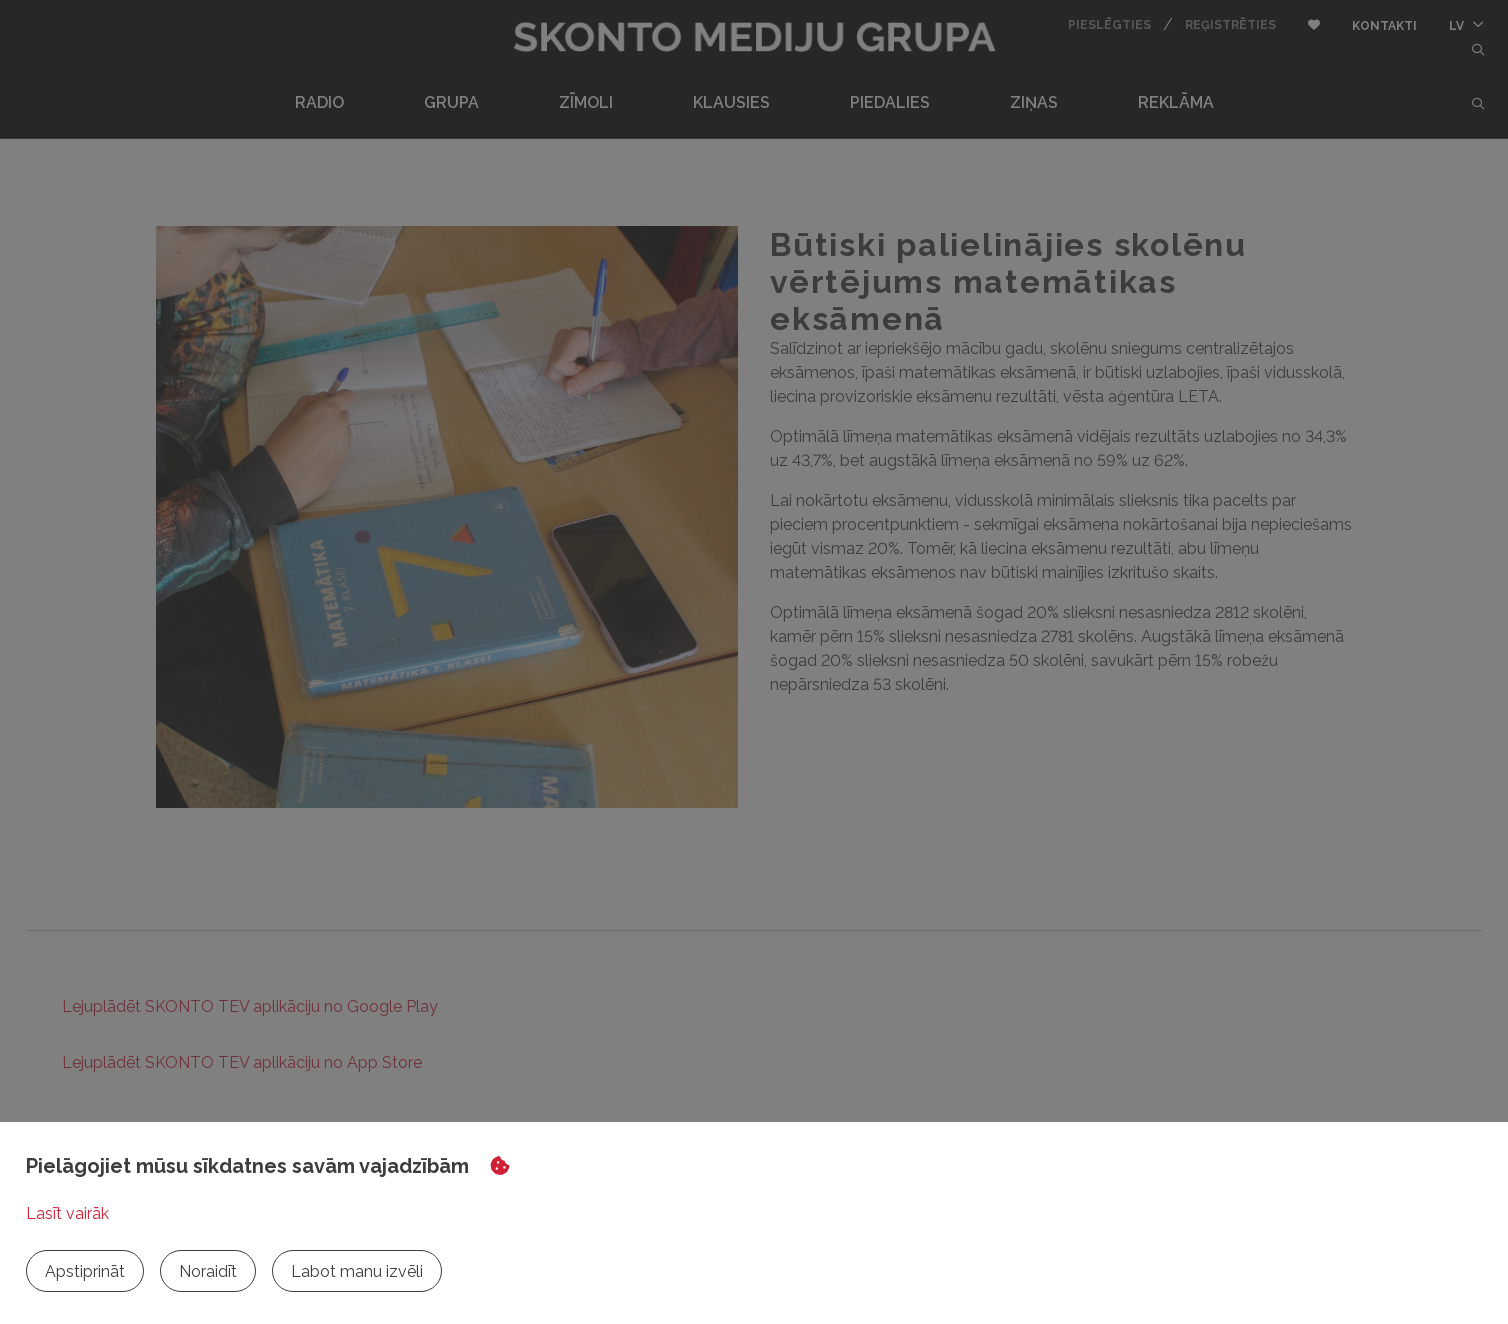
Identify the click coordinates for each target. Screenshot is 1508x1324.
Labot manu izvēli (357, 1271)
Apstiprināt (85, 1271)
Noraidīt (208, 1271)
